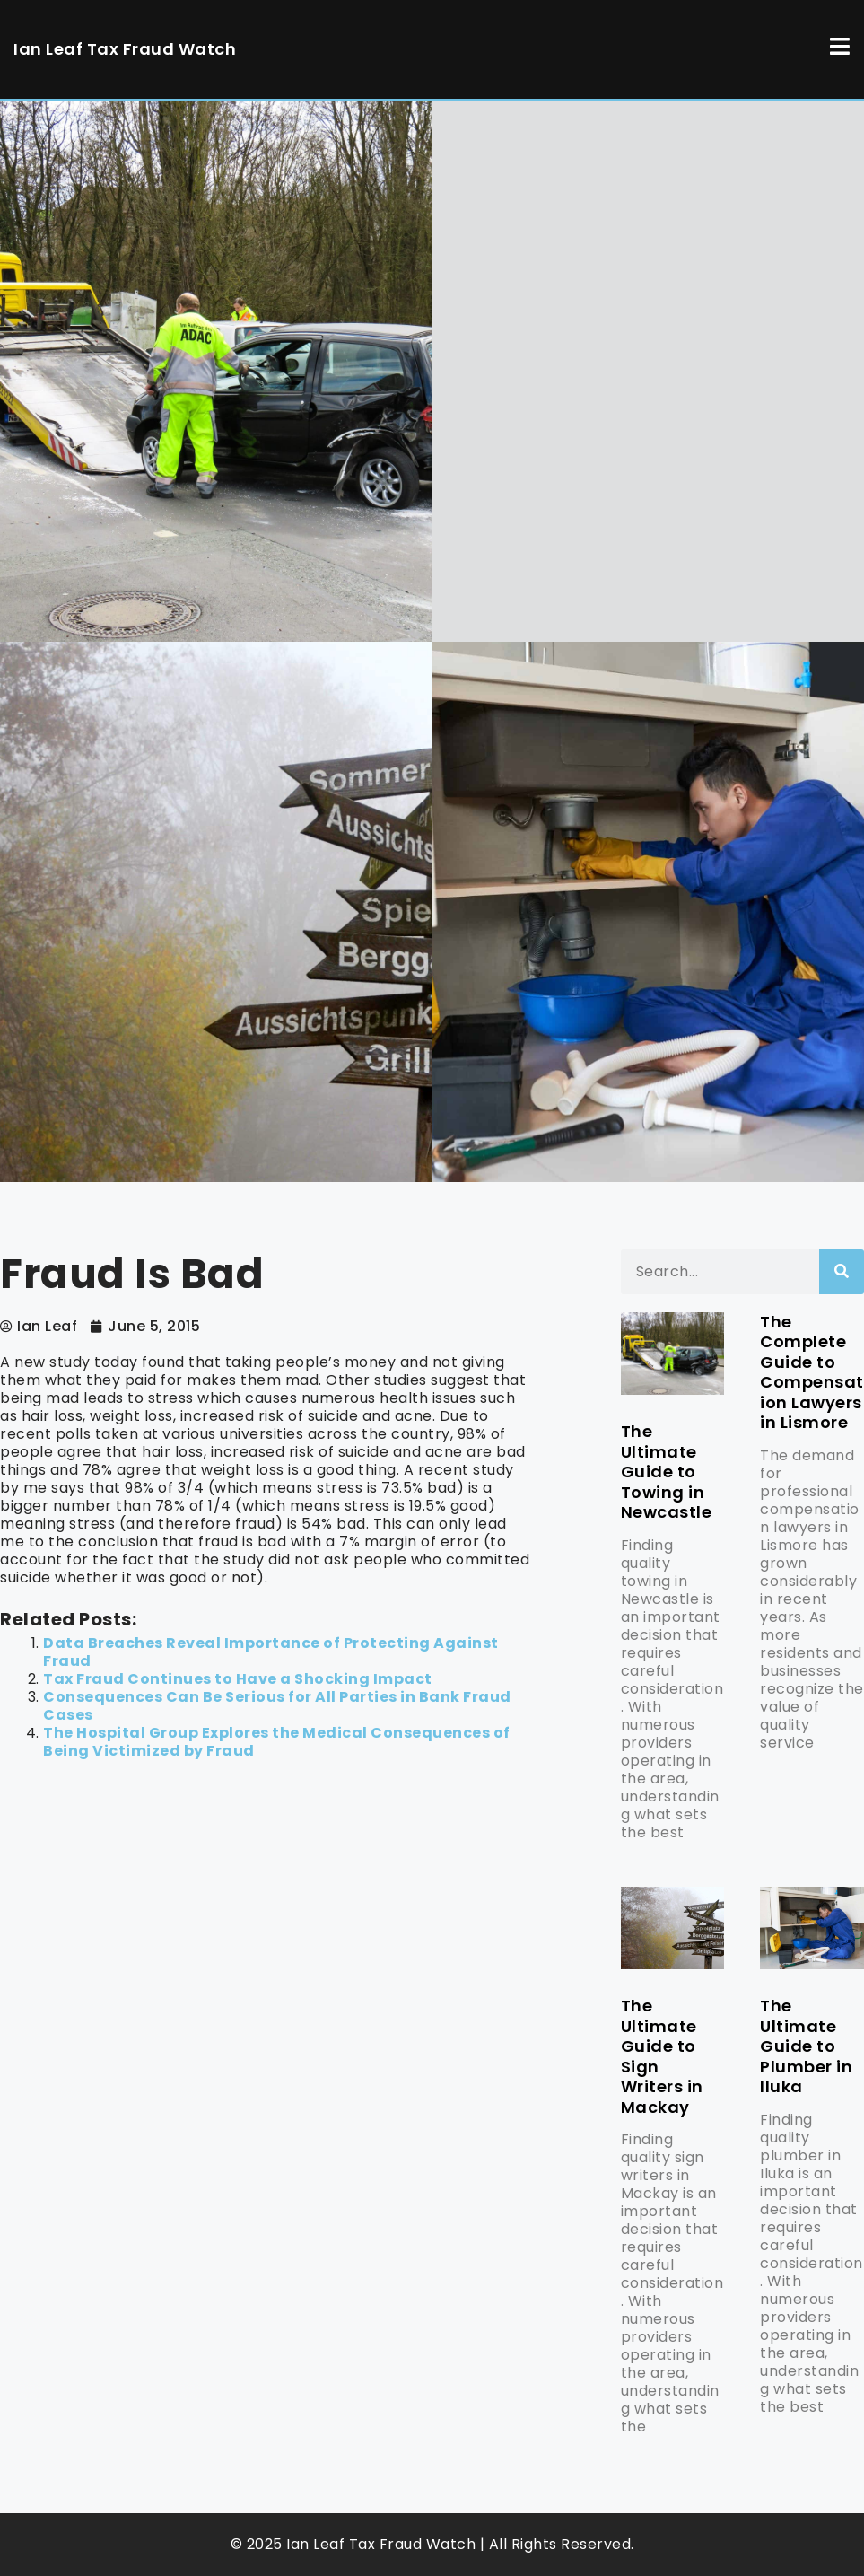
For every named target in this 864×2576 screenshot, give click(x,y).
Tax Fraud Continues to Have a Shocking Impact (237, 1679)
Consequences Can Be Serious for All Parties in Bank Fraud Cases (277, 1706)
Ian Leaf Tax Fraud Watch (124, 49)
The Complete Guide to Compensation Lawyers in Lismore (812, 1372)
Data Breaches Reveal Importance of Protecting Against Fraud (271, 1652)
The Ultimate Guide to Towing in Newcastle (666, 1471)
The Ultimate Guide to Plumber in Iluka (806, 2046)
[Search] (841, 1271)
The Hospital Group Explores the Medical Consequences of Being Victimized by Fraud (277, 1741)
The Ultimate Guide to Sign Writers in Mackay (662, 2056)
